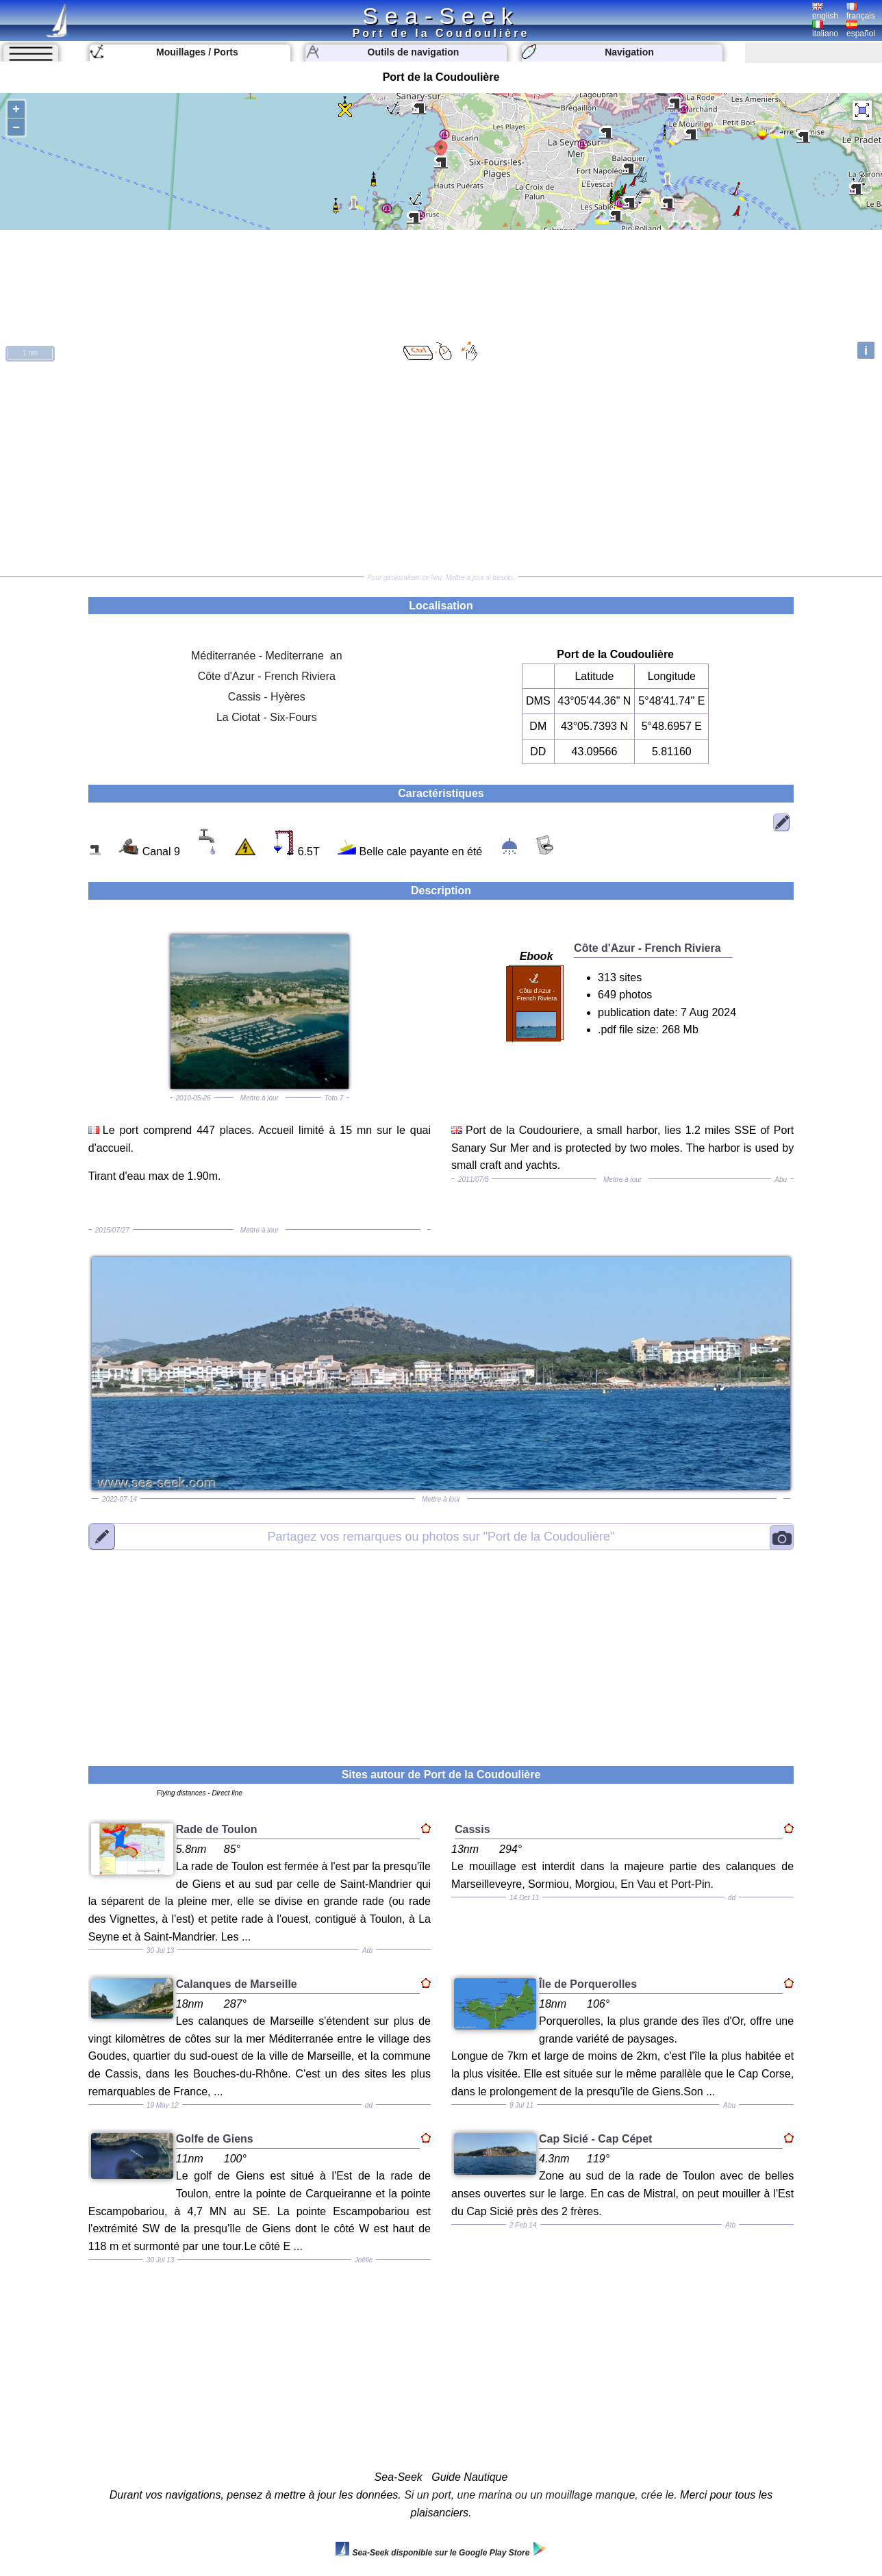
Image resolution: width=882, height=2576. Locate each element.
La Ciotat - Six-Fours (266, 717)
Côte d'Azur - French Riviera (267, 676)
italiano (825, 29)
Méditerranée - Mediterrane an (266, 655)
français (860, 12)
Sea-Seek (440, 16)
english (825, 12)
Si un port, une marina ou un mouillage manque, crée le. (540, 2495)
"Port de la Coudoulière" (440, 1536)
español (860, 29)
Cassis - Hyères (266, 697)
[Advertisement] (441, 470)
